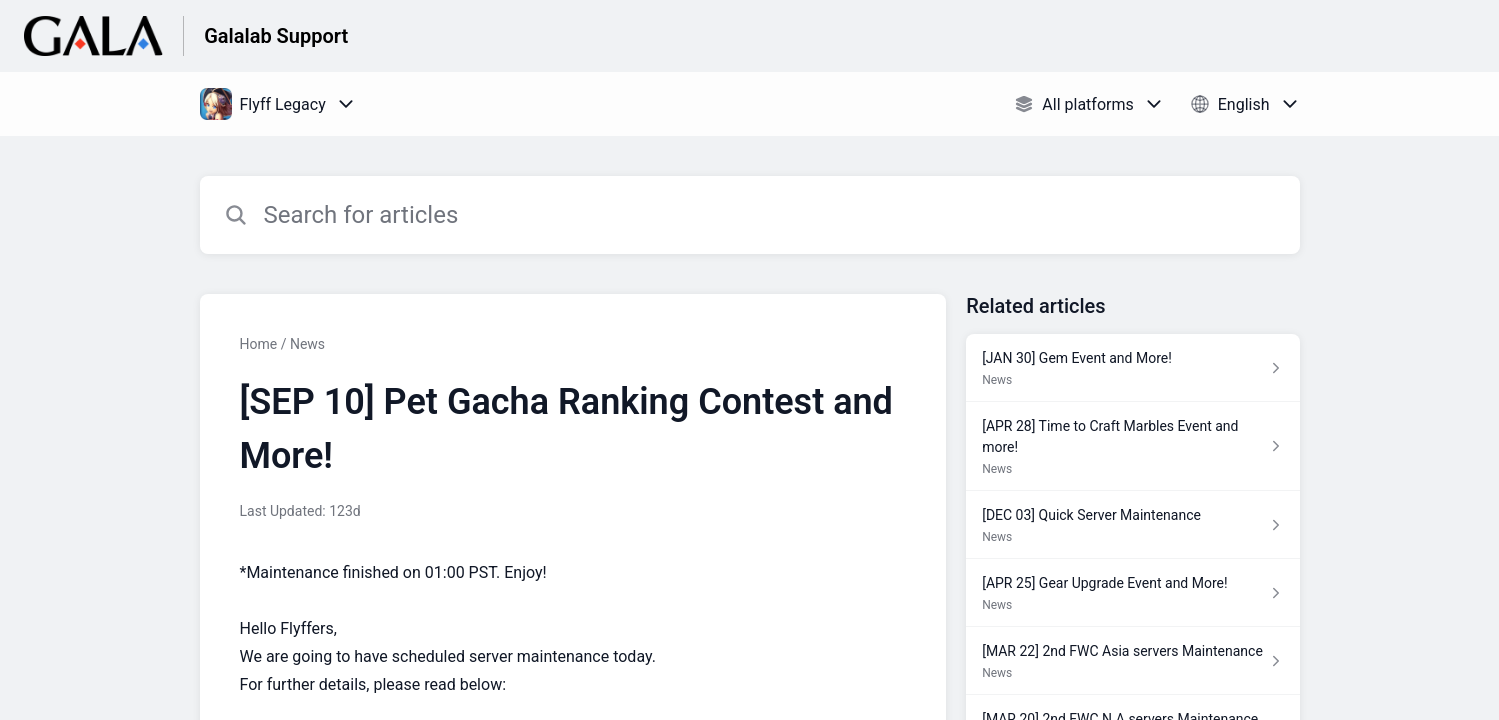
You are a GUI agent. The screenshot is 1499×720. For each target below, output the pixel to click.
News (307, 344)
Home (259, 344)
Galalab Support (276, 36)
